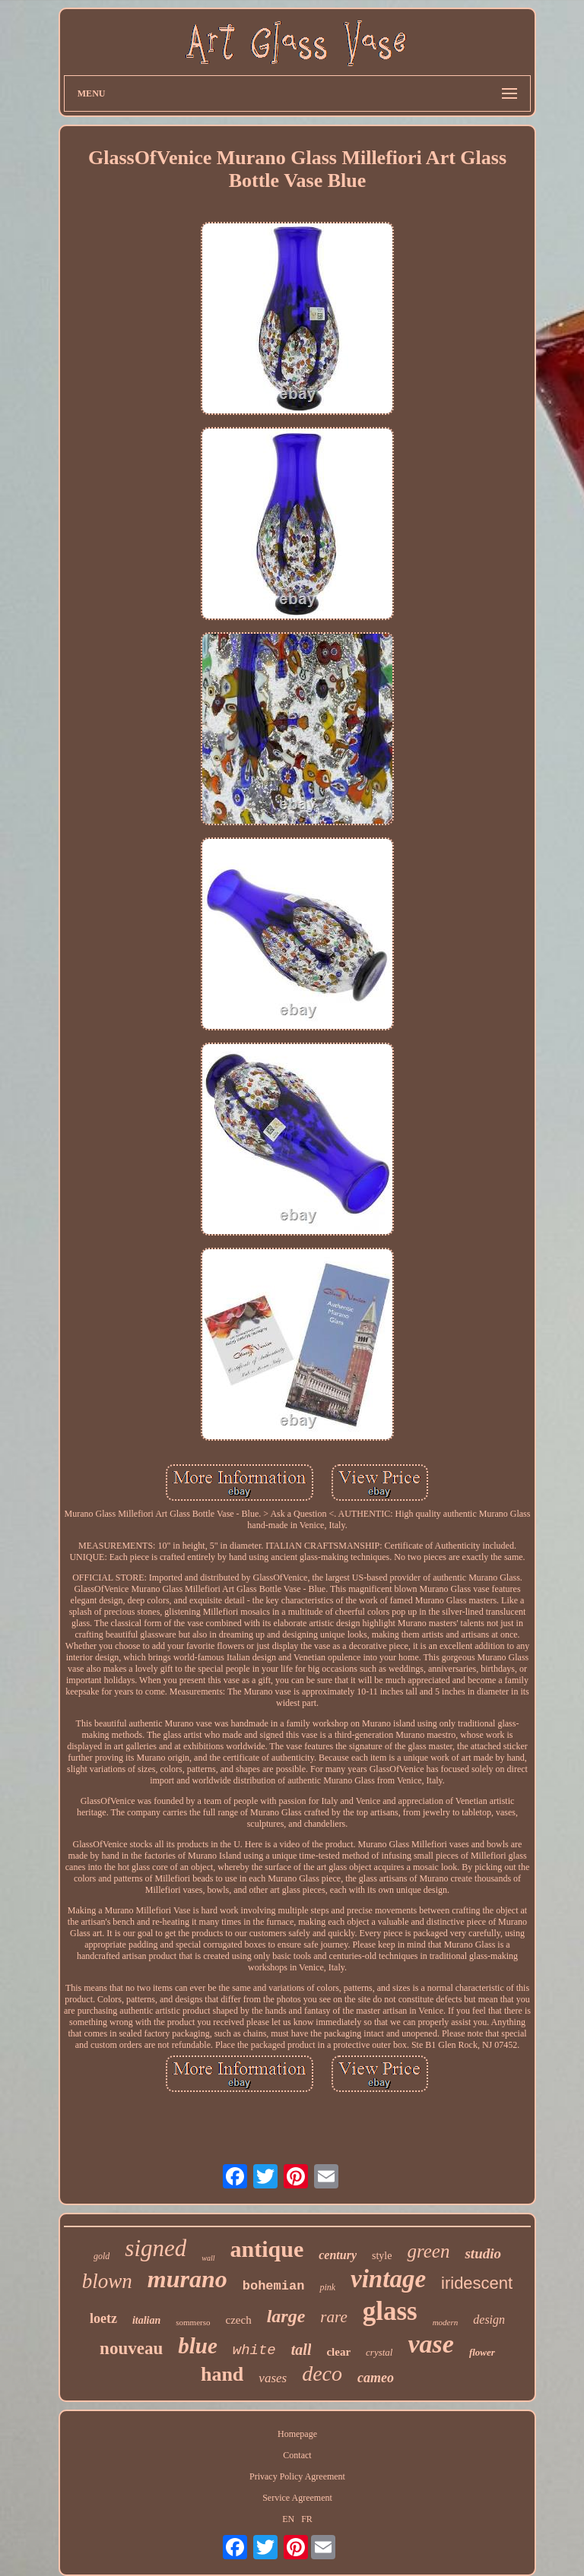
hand (222, 2374)
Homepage (297, 2434)
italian (146, 2320)
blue (197, 2346)
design (489, 2319)
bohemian (274, 2286)
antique (267, 2248)
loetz (103, 2318)
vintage (388, 2279)
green (428, 2251)
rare (333, 2317)
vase (430, 2344)
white (254, 2350)
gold (102, 2256)
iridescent (477, 2283)
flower (482, 2352)
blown (107, 2281)
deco (322, 2373)
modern (446, 2322)
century (338, 2254)
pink (327, 2287)
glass (390, 2311)
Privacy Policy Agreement (297, 2476)
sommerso (193, 2322)
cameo (375, 2377)
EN (288, 2519)
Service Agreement (297, 2497)
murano (187, 2279)
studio (483, 2253)
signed (155, 2248)
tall (301, 2349)
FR (307, 2519)
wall (208, 2258)
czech (239, 2320)
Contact (297, 2455)
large (286, 2316)
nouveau (131, 2348)
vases (273, 2378)
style (382, 2255)
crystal (379, 2352)
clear (338, 2352)
